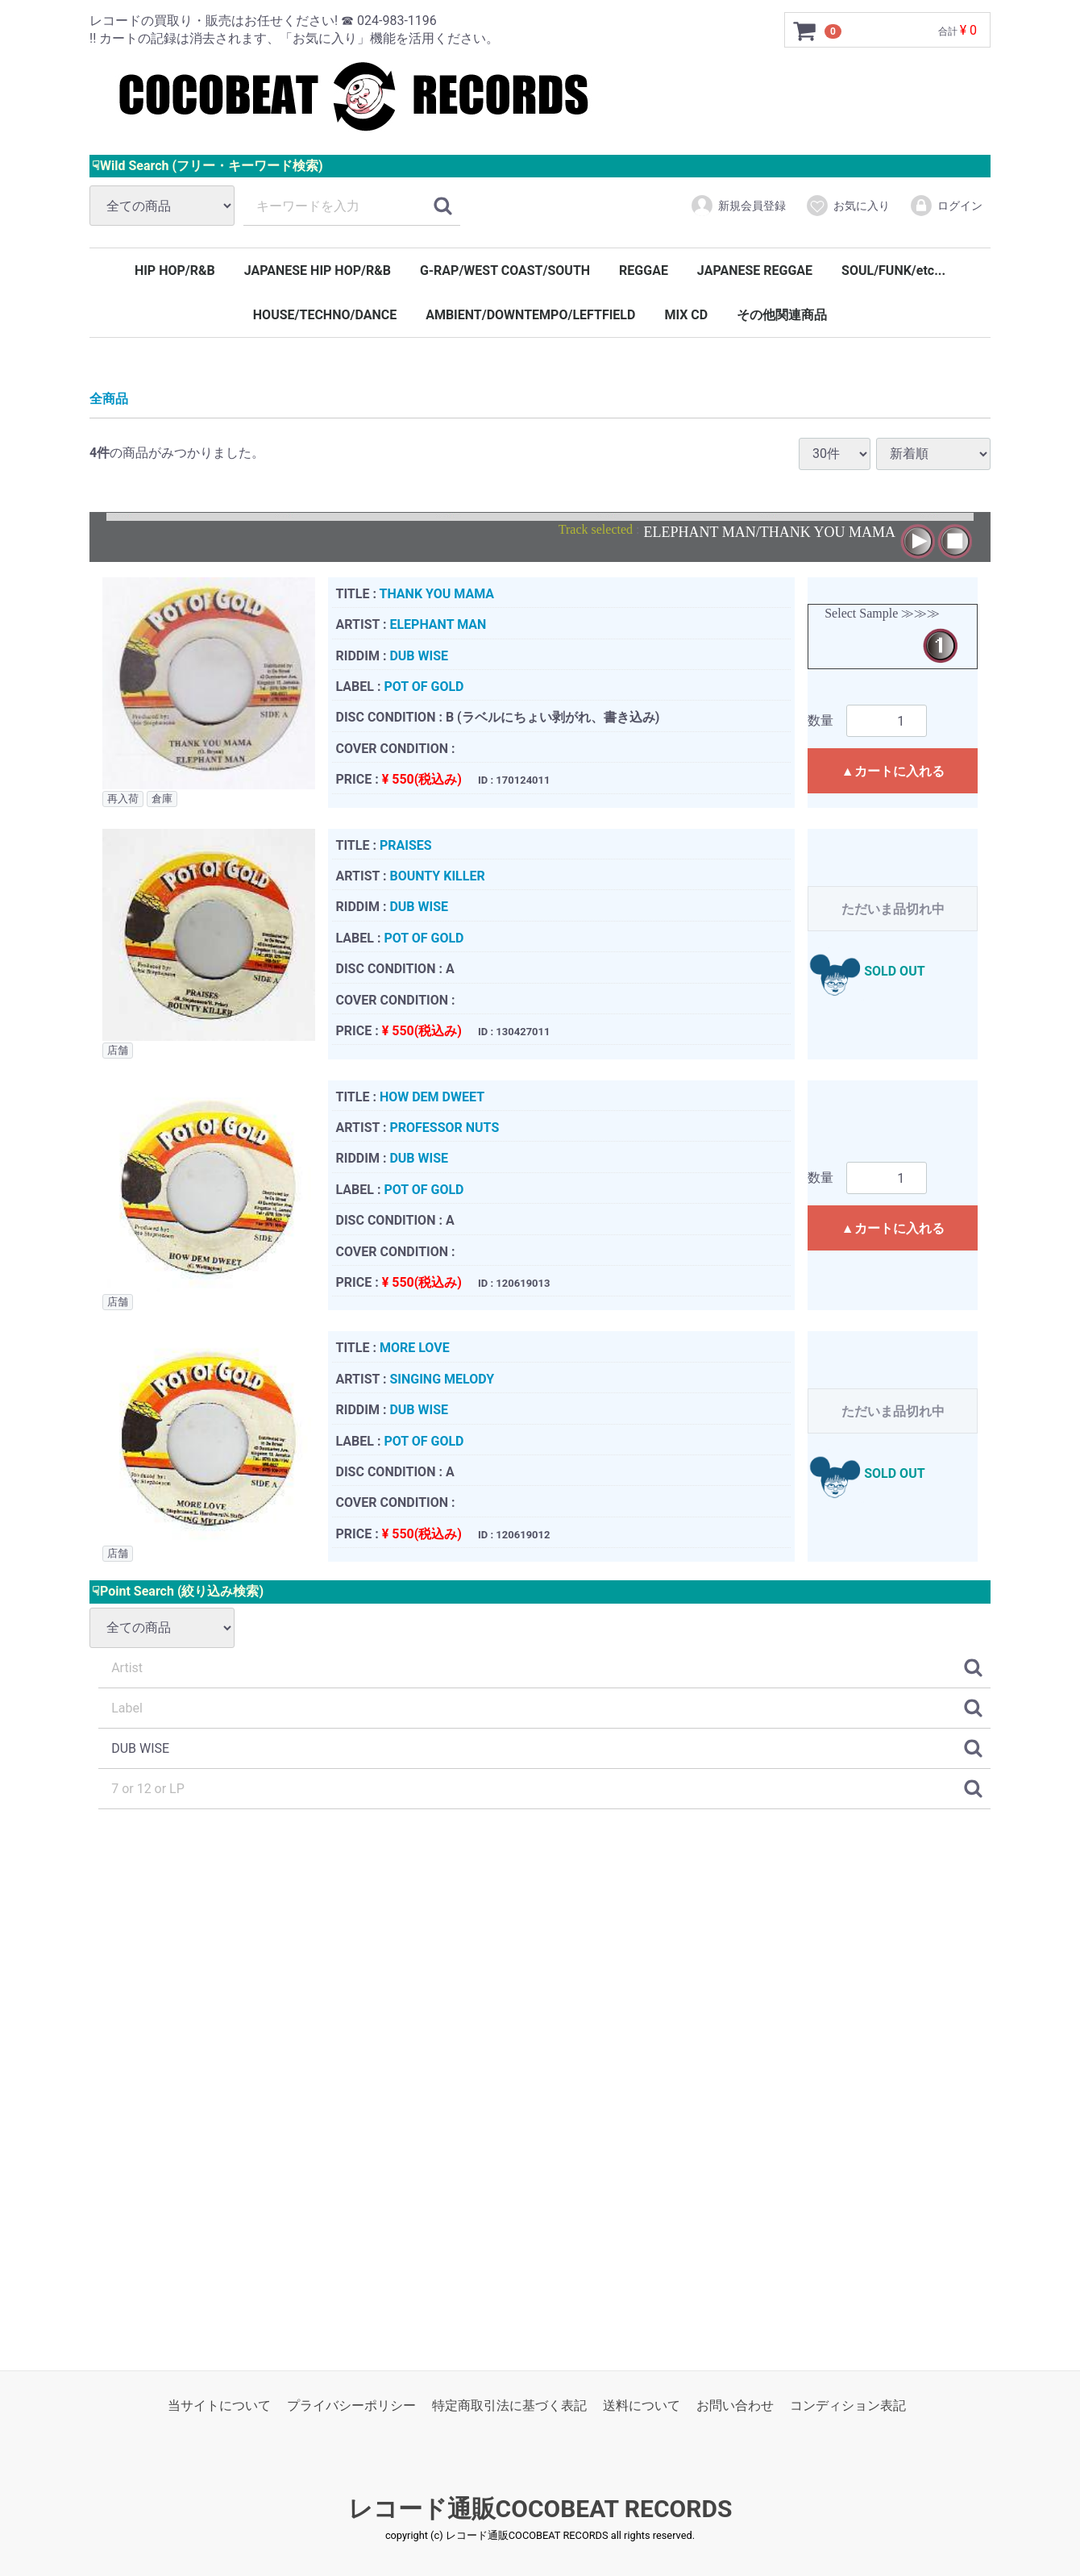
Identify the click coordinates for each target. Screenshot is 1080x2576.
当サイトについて (219, 2405)
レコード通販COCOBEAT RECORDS (540, 2509)
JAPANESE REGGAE (754, 270)
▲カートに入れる (893, 771)
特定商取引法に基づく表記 (509, 2405)
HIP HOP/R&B (175, 270)
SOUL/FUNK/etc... (893, 270)
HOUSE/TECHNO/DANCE (325, 315)
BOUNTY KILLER (436, 876)
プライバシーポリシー (351, 2405)
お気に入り (847, 206)
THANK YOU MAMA (436, 593)
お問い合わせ (735, 2405)
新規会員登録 (738, 206)
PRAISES (406, 844)
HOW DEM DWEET (432, 1096)
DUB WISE (418, 655)
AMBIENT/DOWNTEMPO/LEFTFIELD (530, 315)
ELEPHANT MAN (437, 624)
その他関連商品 (782, 315)
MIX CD (686, 315)
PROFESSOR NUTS (444, 1127)
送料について (641, 2405)
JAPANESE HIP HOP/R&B (317, 270)
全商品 (108, 398)
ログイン (945, 206)
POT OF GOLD (423, 686)
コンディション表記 (848, 2405)
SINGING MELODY (441, 1378)
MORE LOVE (415, 1347)
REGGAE (643, 270)
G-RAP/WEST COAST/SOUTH (505, 270)
